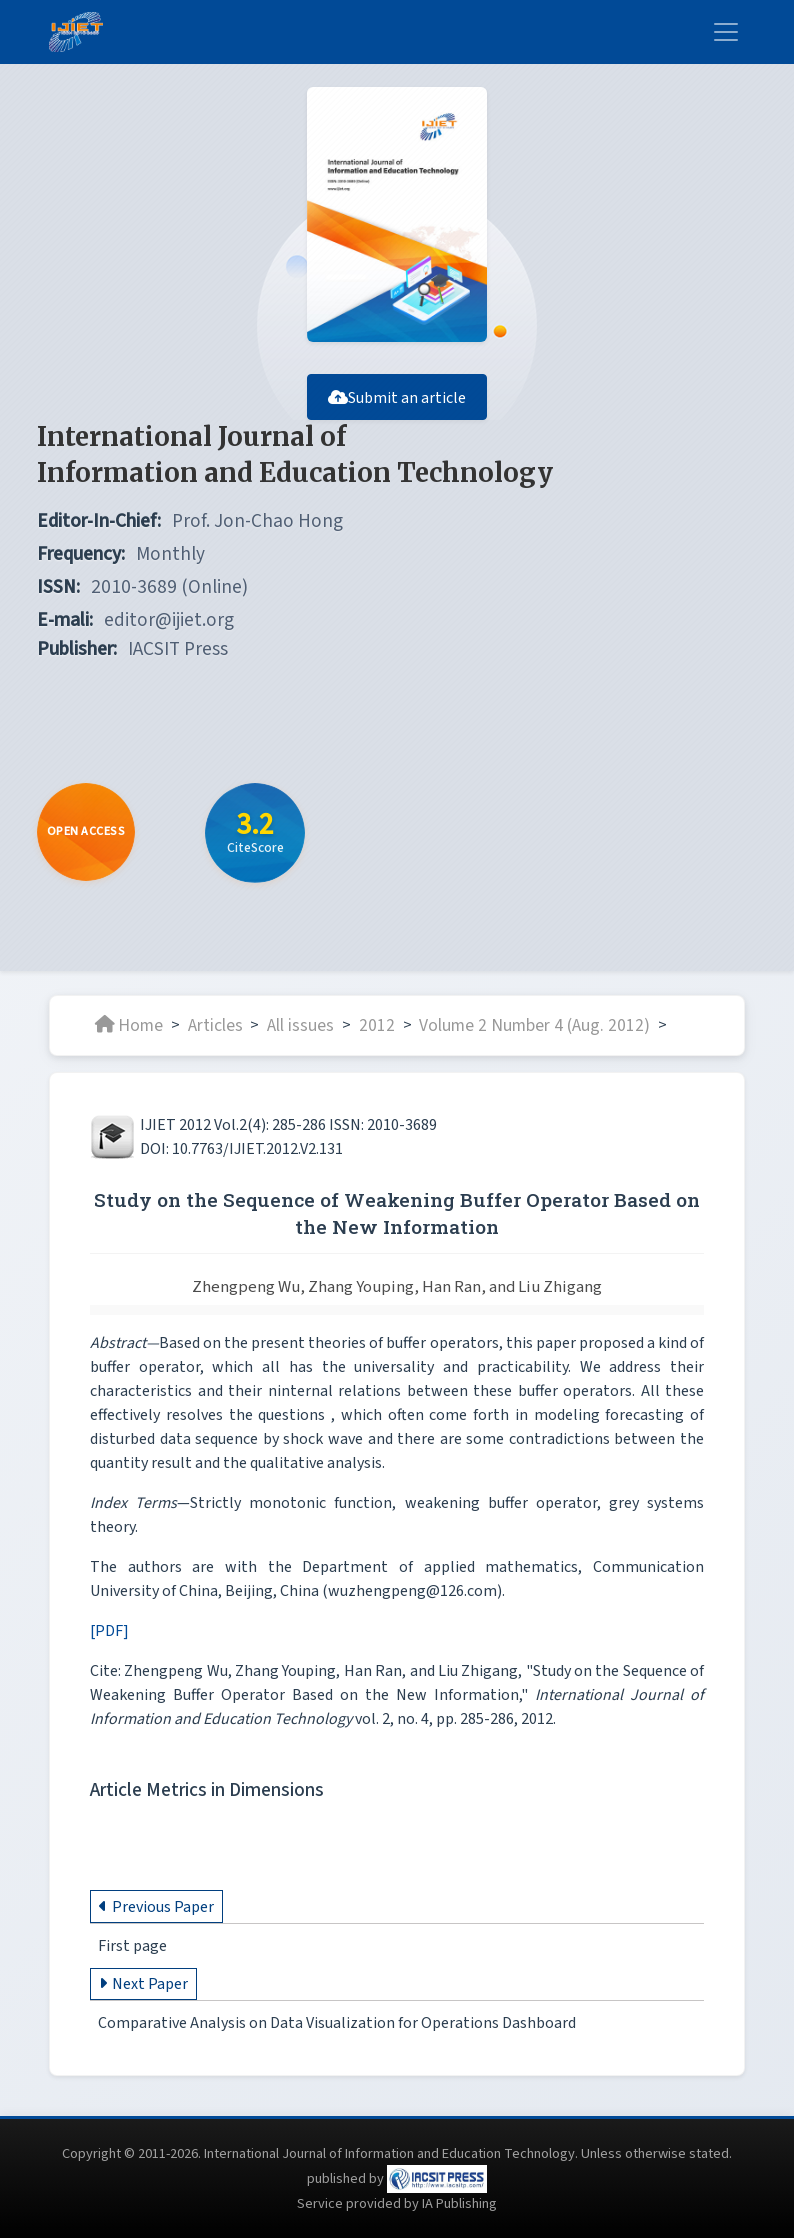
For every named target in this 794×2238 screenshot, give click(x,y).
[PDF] (109, 1631)
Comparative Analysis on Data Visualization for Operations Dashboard (337, 2023)
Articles (215, 1024)
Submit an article (397, 398)
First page (132, 1946)
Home (129, 1024)
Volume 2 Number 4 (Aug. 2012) (534, 1024)
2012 (377, 1024)
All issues (300, 1024)
